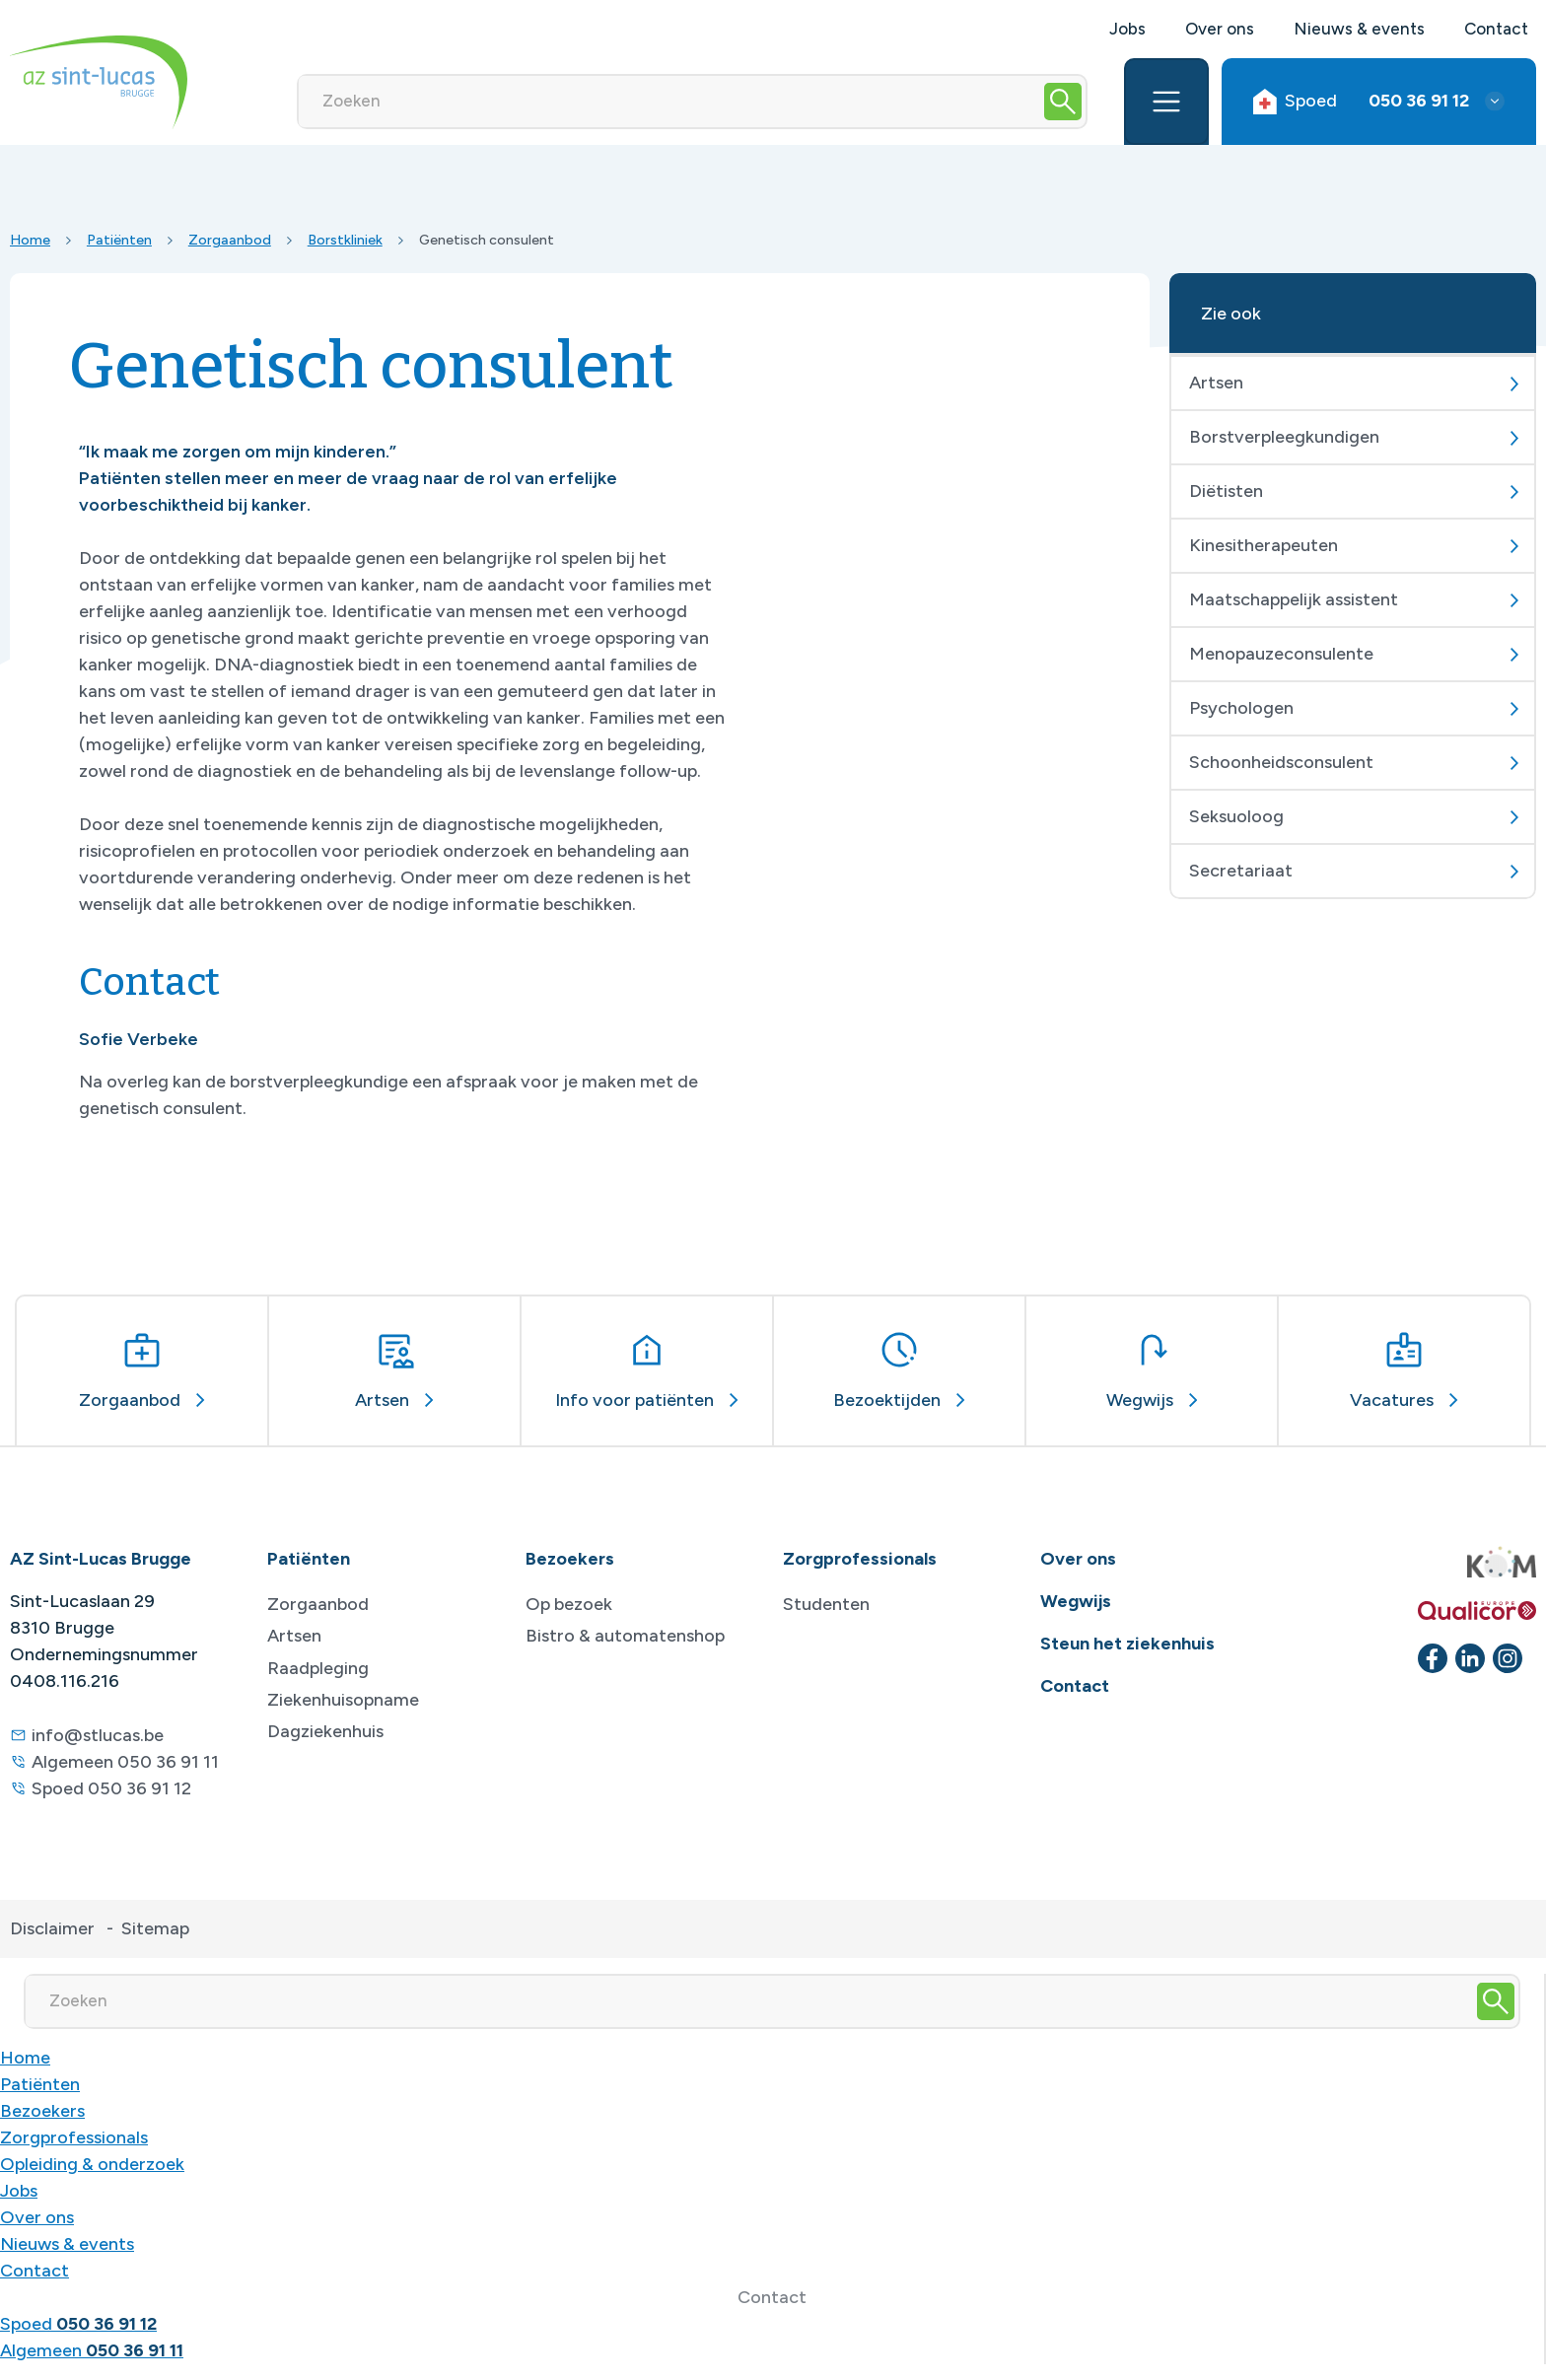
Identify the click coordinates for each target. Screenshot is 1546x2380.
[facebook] (1432, 1658)
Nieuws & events (1359, 28)
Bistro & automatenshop (625, 1635)
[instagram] (1507, 1658)
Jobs (1127, 28)
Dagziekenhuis (325, 1731)
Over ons (1219, 28)
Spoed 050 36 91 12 (111, 1788)
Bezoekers (42, 2111)
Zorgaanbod (229, 239)
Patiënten (119, 239)
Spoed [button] (1361, 101)
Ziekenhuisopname (343, 1700)
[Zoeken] (669, 101)
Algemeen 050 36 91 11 (125, 1762)
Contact (1496, 28)
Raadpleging (318, 1668)
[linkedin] (1470, 1658)
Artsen (294, 1635)
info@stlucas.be (98, 1735)
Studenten (826, 1604)
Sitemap (155, 1928)
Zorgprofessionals (74, 2137)
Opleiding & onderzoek (92, 2164)
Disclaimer (52, 1928)
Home (30, 239)
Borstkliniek (345, 239)
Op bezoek (569, 1604)
